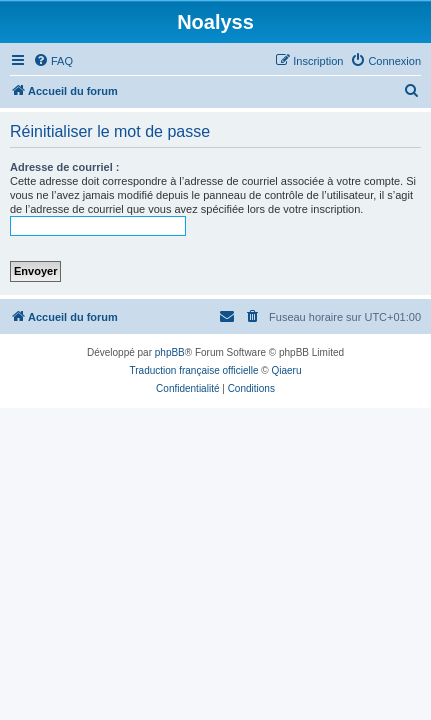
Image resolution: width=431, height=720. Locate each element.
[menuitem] (53, 61)
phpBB (170, 352)
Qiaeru (286, 370)
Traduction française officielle (194, 370)
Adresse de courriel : (64, 167)
